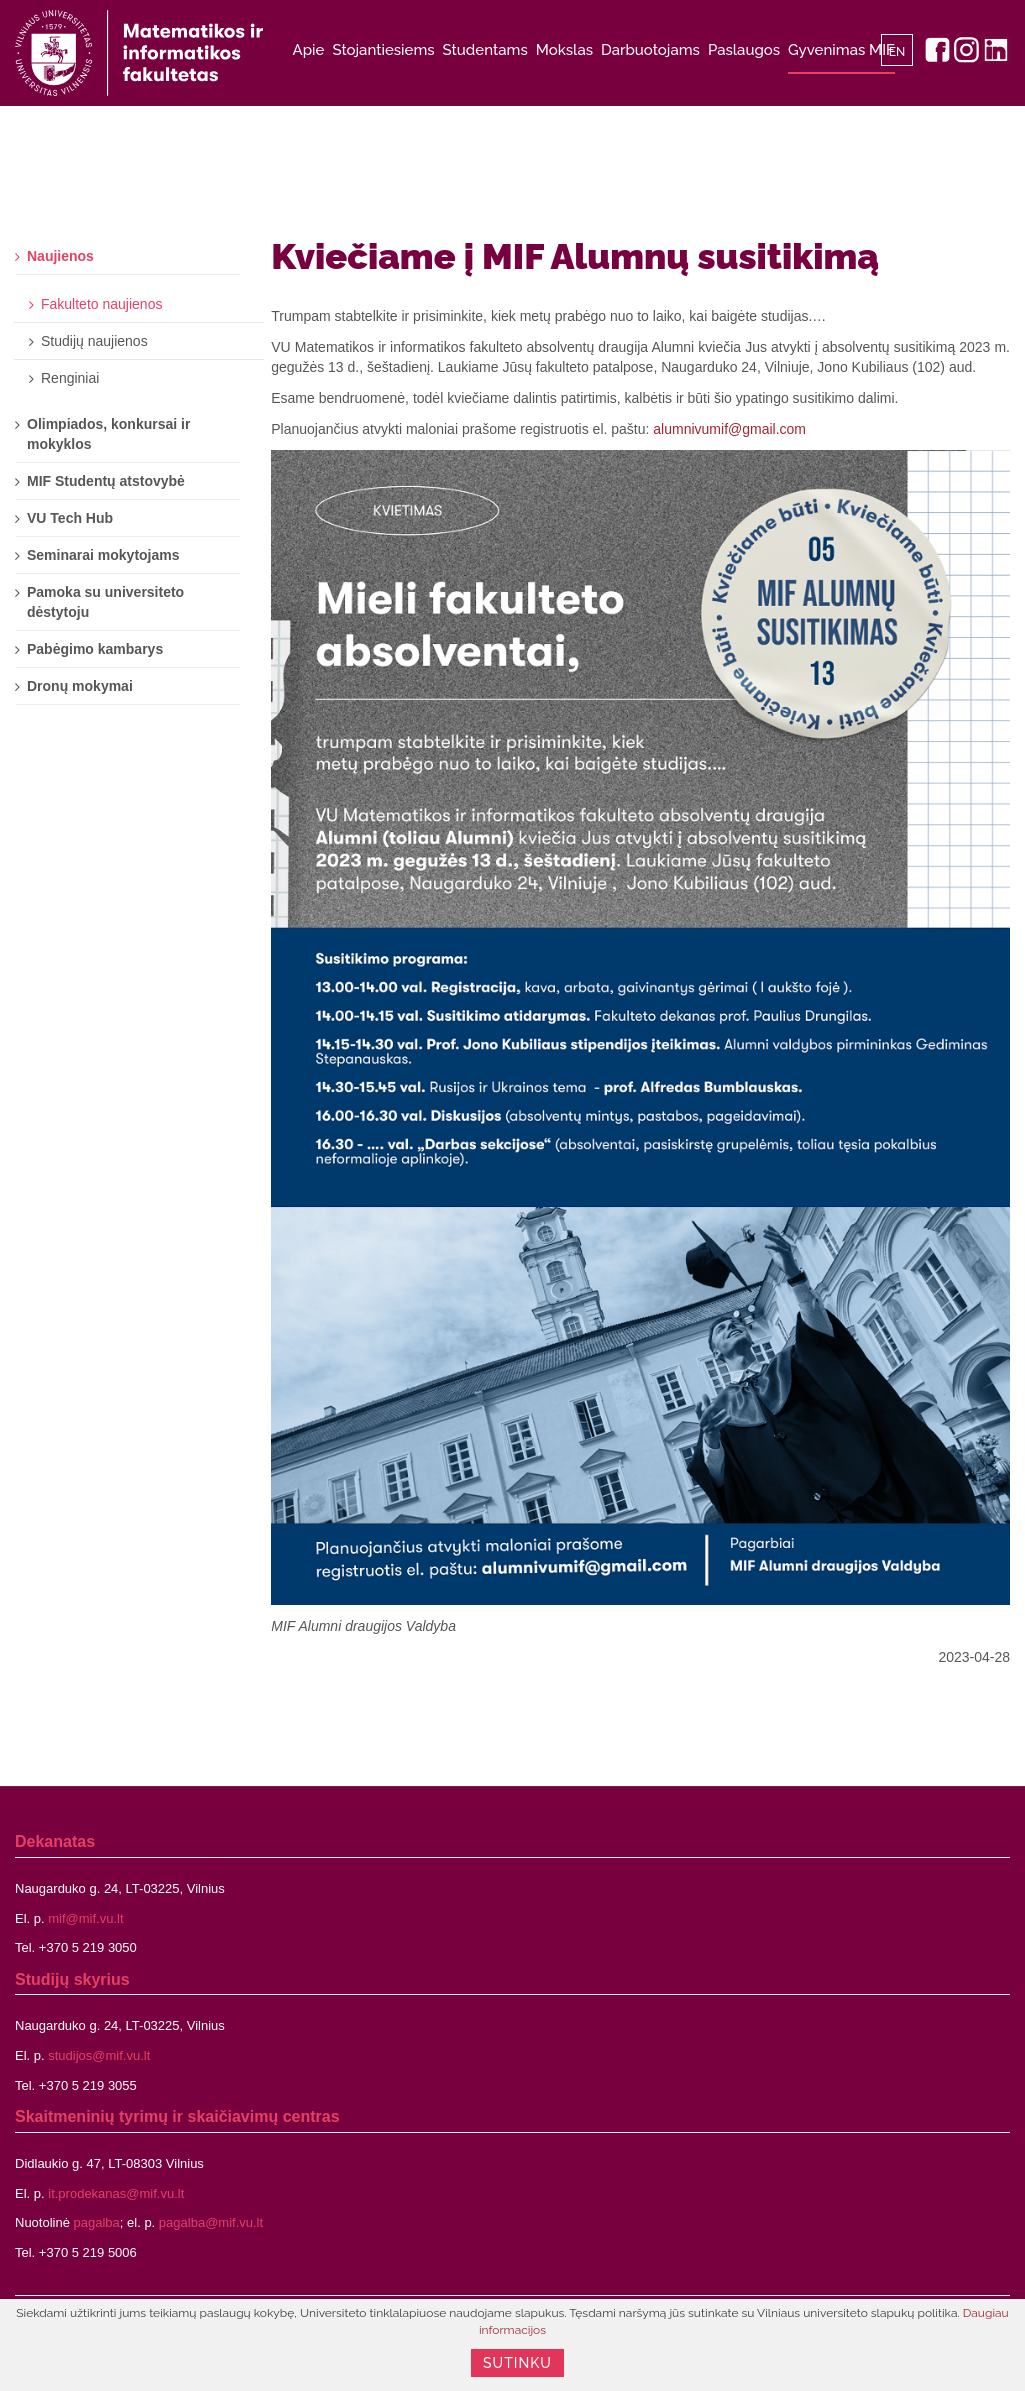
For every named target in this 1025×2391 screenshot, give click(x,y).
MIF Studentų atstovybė (106, 481)
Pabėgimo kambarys (95, 649)
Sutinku (517, 2363)
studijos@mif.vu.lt (99, 2055)
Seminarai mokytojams (103, 555)
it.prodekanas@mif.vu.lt (116, 2193)
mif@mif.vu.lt (85, 1918)
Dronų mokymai (80, 686)
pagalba (97, 2222)
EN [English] (897, 52)
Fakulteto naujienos (101, 304)
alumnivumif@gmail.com (729, 429)
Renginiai (70, 378)
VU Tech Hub (70, 518)
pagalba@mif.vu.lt (211, 2222)
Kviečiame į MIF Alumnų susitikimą (575, 256)
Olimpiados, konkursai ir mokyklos (108, 434)
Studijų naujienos (94, 341)
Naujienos (60, 256)
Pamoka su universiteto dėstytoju (105, 602)
